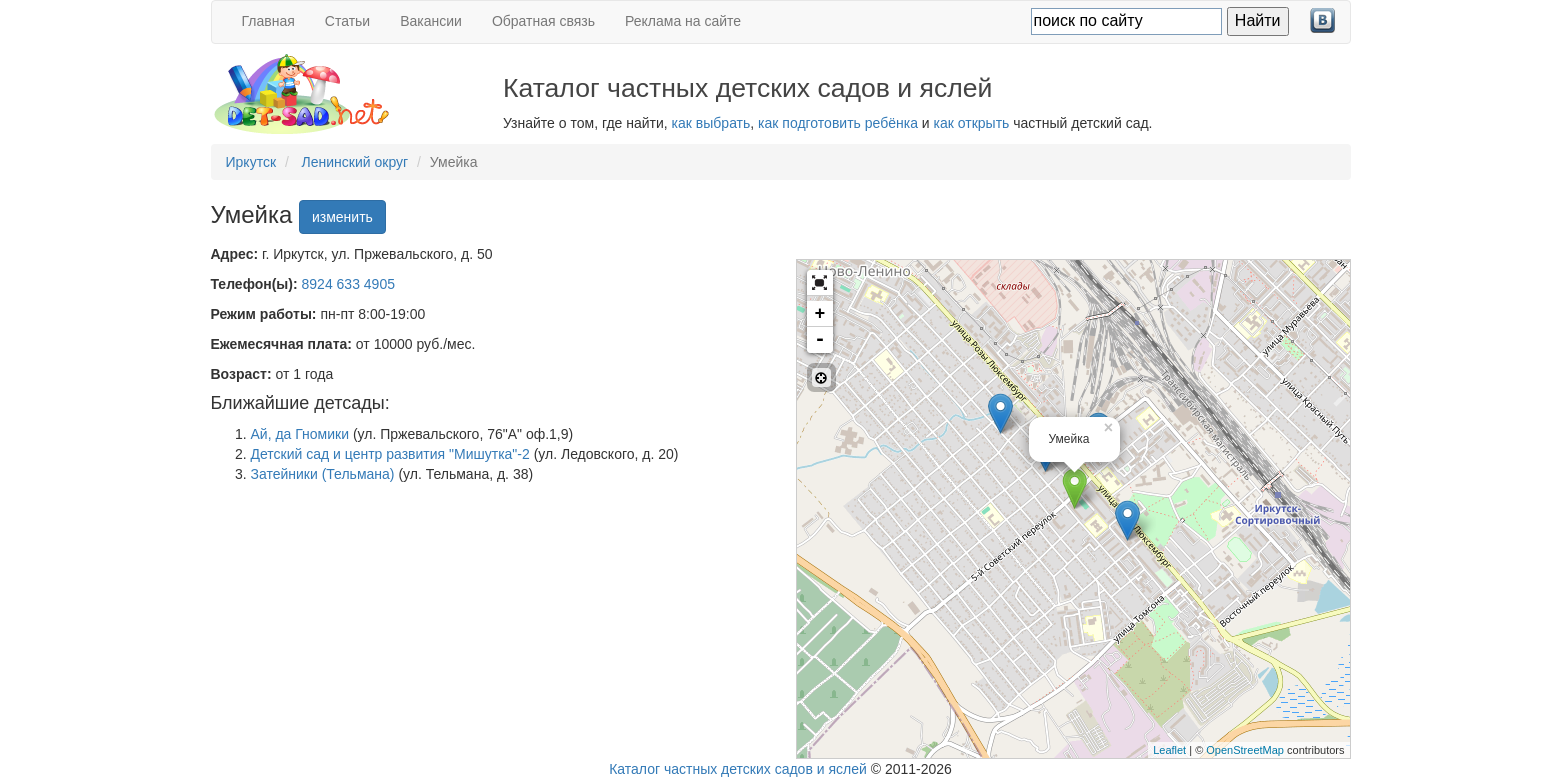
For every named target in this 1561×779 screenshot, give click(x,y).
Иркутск (251, 162)
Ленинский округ (355, 162)
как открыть (972, 123)
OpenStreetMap (1245, 750)
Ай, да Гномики (300, 434)
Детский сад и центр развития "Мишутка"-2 (390, 454)
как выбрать (711, 123)
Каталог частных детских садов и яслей (738, 769)
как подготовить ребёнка (838, 123)
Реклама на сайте (683, 21)
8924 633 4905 (348, 284)
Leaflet (1169, 750)
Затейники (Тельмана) (323, 474)
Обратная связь (543, 21)
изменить (342, 217)
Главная (268, 21)
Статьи (347, 21)
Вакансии (431, 21)
